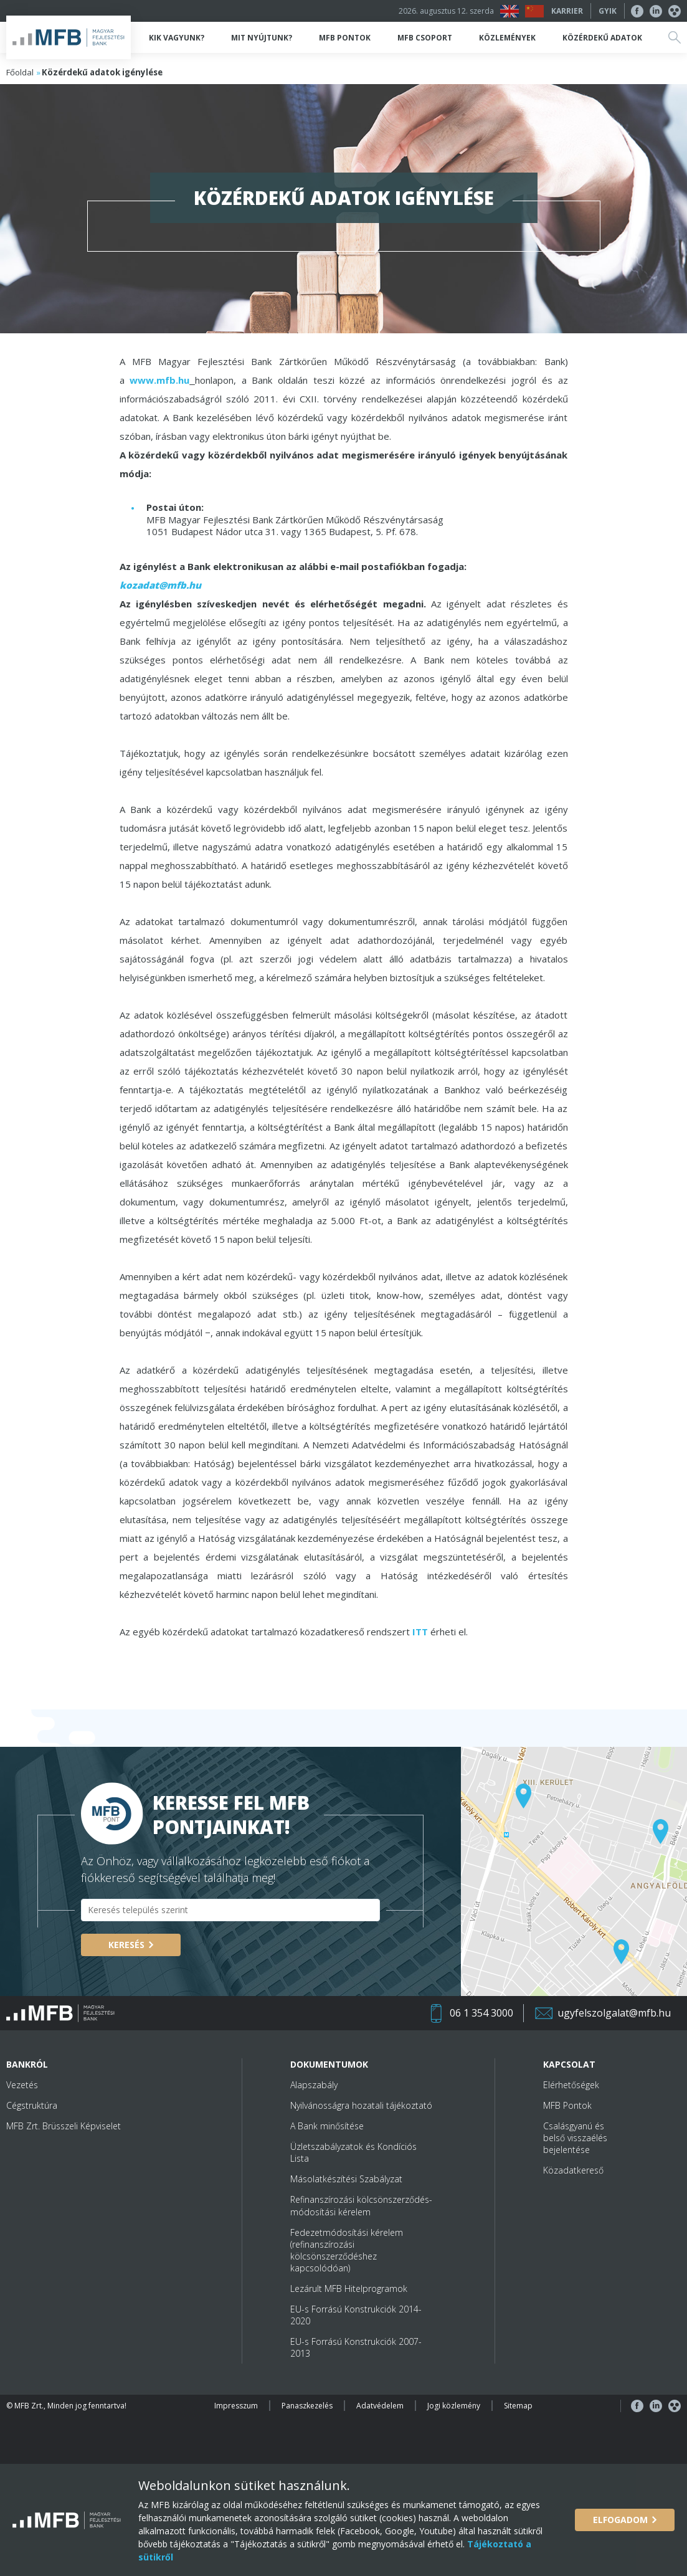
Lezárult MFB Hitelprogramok (348, 2288)
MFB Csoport (424, 37)
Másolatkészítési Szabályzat (346, 2179)
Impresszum (236, 2405)
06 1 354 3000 (481, 2013)
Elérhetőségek (571, 2085)
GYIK (608, 11)
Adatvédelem (380, 2405)
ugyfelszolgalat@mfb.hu (614, 2013)
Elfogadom (620, 2520)
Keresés (126, 1945)
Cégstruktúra (31, 2105)
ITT (420, 1631)
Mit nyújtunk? (261, 37)
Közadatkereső (573, 2170)
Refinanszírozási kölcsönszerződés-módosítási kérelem (361, 2205)
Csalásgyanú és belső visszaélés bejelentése (575, 2137)
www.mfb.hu (159, 380)
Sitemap (518, 2405)
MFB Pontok (345, 37)
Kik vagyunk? (176, 37)
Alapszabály (314, 2085)
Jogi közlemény (453, 2405)
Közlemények (507, 37)
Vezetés (22, 2085)
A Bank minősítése (327, 2126)
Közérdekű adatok (602, 37)
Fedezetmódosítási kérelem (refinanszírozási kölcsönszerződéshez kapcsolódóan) (346, 2250)
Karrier (567, 11)
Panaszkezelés (307, 2405)
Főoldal (20, 72)
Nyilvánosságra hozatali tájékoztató (361, 2105)
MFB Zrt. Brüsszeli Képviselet (63, 2126)
